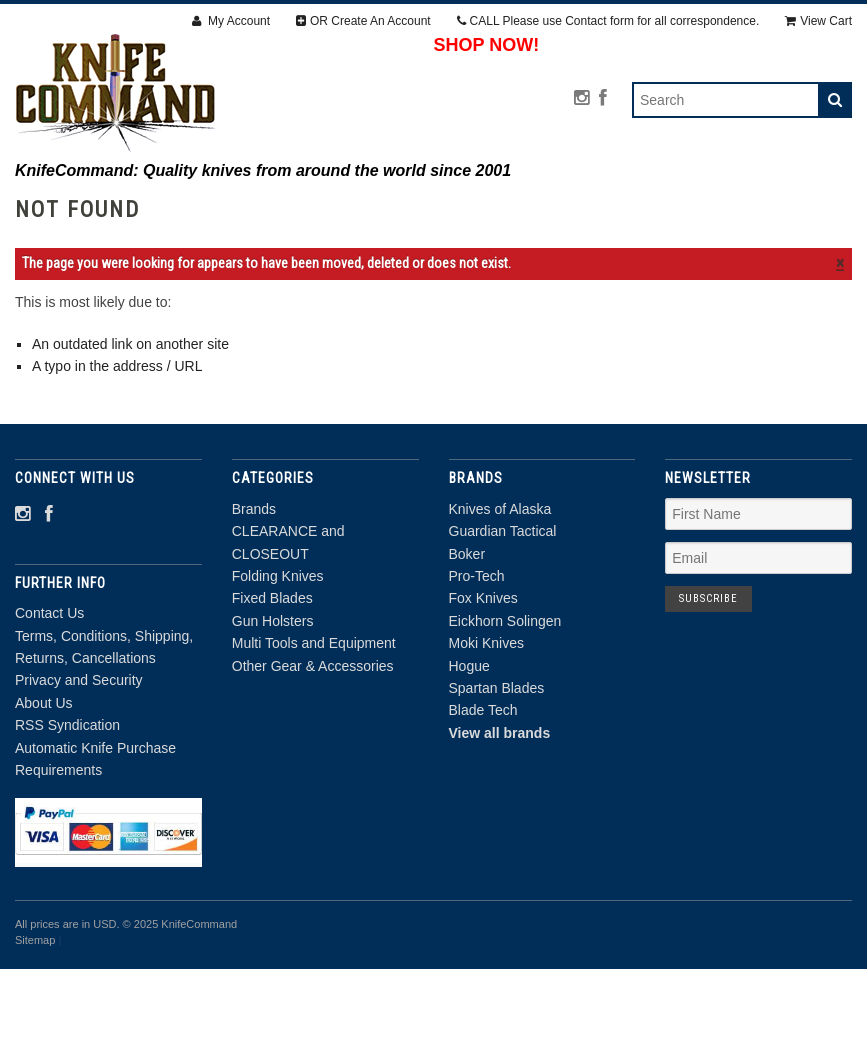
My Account (231, 21)
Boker (467, 629)
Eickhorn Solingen (505, 697)
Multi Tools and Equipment (317, 231)
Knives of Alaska (500, 585)
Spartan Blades (497, 764)
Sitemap (35, 1016)
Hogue (469, 741)
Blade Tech (483, 786)
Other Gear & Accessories (556, 231)
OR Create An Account (363, 21)
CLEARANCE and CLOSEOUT (265, 209)
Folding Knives (454, 209)
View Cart (818, 21)
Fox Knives (483, 674)
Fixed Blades (599, 209)
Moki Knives (486, 719)
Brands (104, 209)
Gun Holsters (739, 209)
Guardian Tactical (503, 607)
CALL (608, 21)
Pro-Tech (477, 652)
